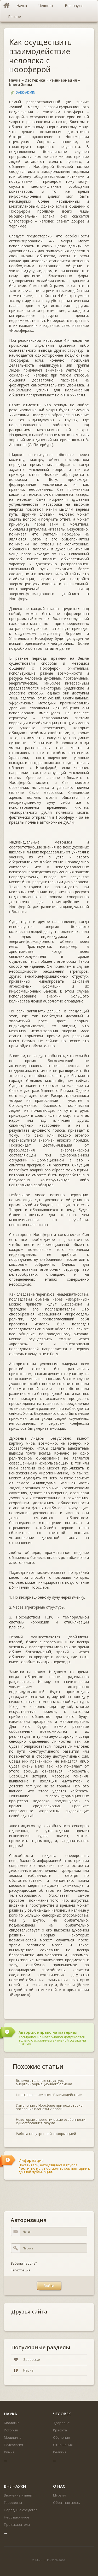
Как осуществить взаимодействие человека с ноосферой (40, 55)
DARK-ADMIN (25, 92)
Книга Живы (20, 84)
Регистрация (20, 2270)
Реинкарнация (63, 80)
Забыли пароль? (24, 2263)
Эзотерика (35, 80)
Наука (15, 80)
